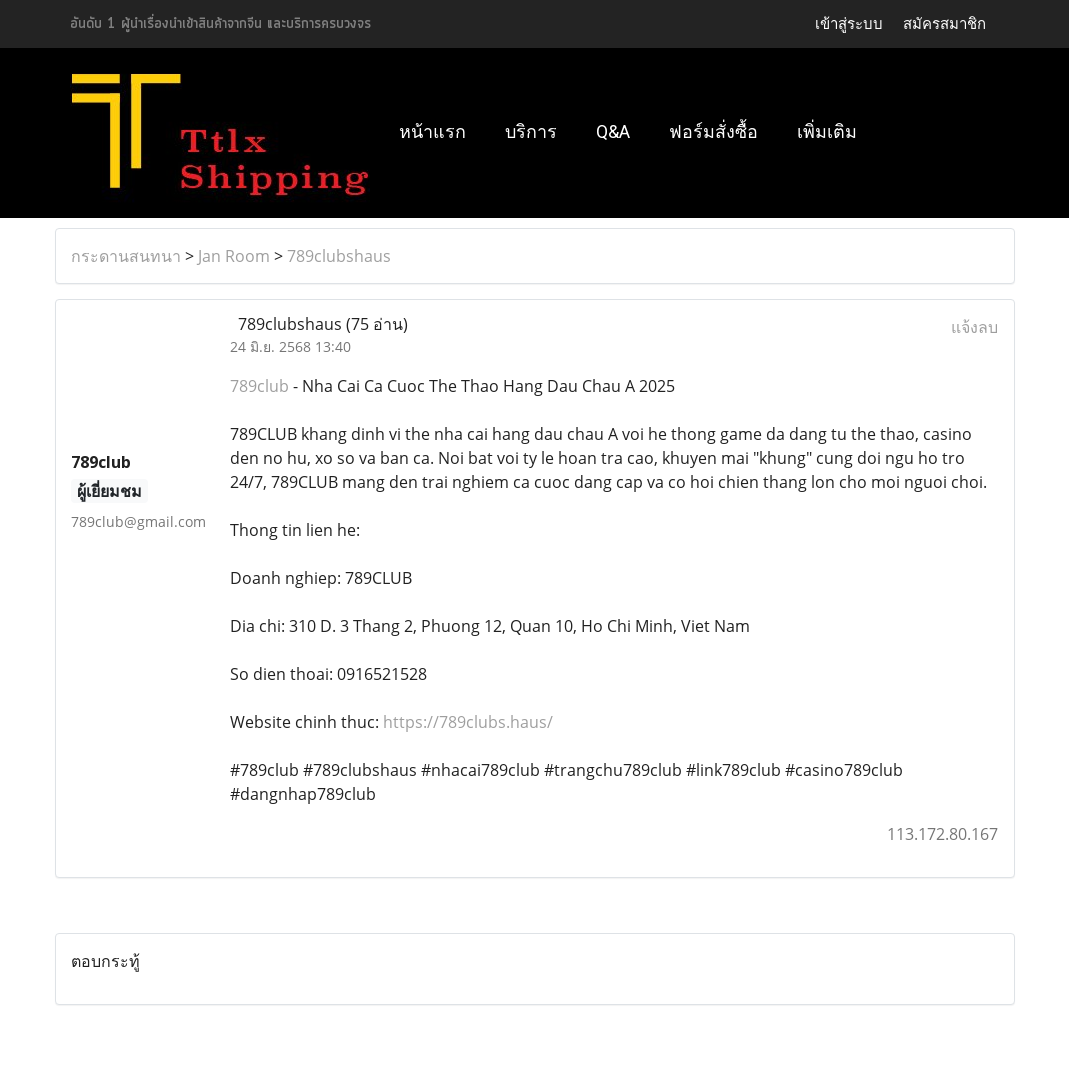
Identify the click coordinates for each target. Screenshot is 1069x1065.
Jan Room (234, 256)
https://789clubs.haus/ (468, 722)
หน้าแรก (432, 131)
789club (259, 386)
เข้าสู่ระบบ (849, 23)
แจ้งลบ (974, 327)
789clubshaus (339, 256)
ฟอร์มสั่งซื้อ (713, 131)
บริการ (531, 131)
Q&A (613, 131)
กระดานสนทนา (126, 256)
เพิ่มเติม (827, 131)
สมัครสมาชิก (944, 23)
